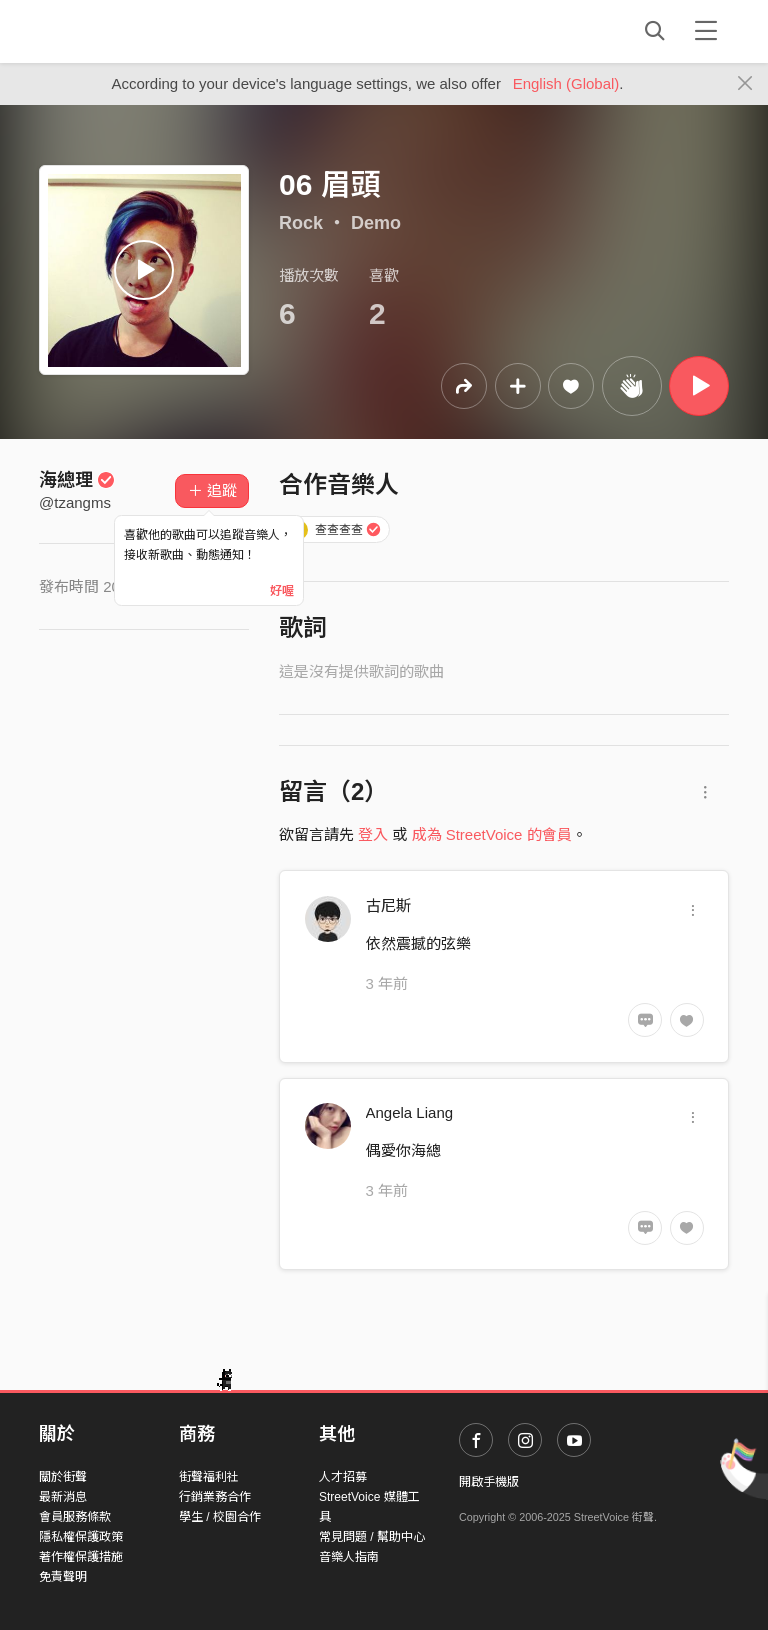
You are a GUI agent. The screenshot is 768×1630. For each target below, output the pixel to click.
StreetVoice (121, 31)
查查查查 (335, 530)
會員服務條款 (75, 1517)
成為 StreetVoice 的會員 (492, 834)
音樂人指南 (349, 1557)
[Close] (745, 84)
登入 (373, 834)
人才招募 (343, 1477)
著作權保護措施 (81, 1557)
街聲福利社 (209, 1477)
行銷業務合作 (215, 1497)
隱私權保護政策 (81, 1537)
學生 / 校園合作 (220, 1517)
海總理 (77, 480)
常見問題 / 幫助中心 (372, 1537)
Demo (376, 223)
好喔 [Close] (282, 591)
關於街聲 (63, 1477)
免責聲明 (63, 1577)
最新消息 (63, 1497)
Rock (301, 223)
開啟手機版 (489, 1482)
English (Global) (566, 83)
